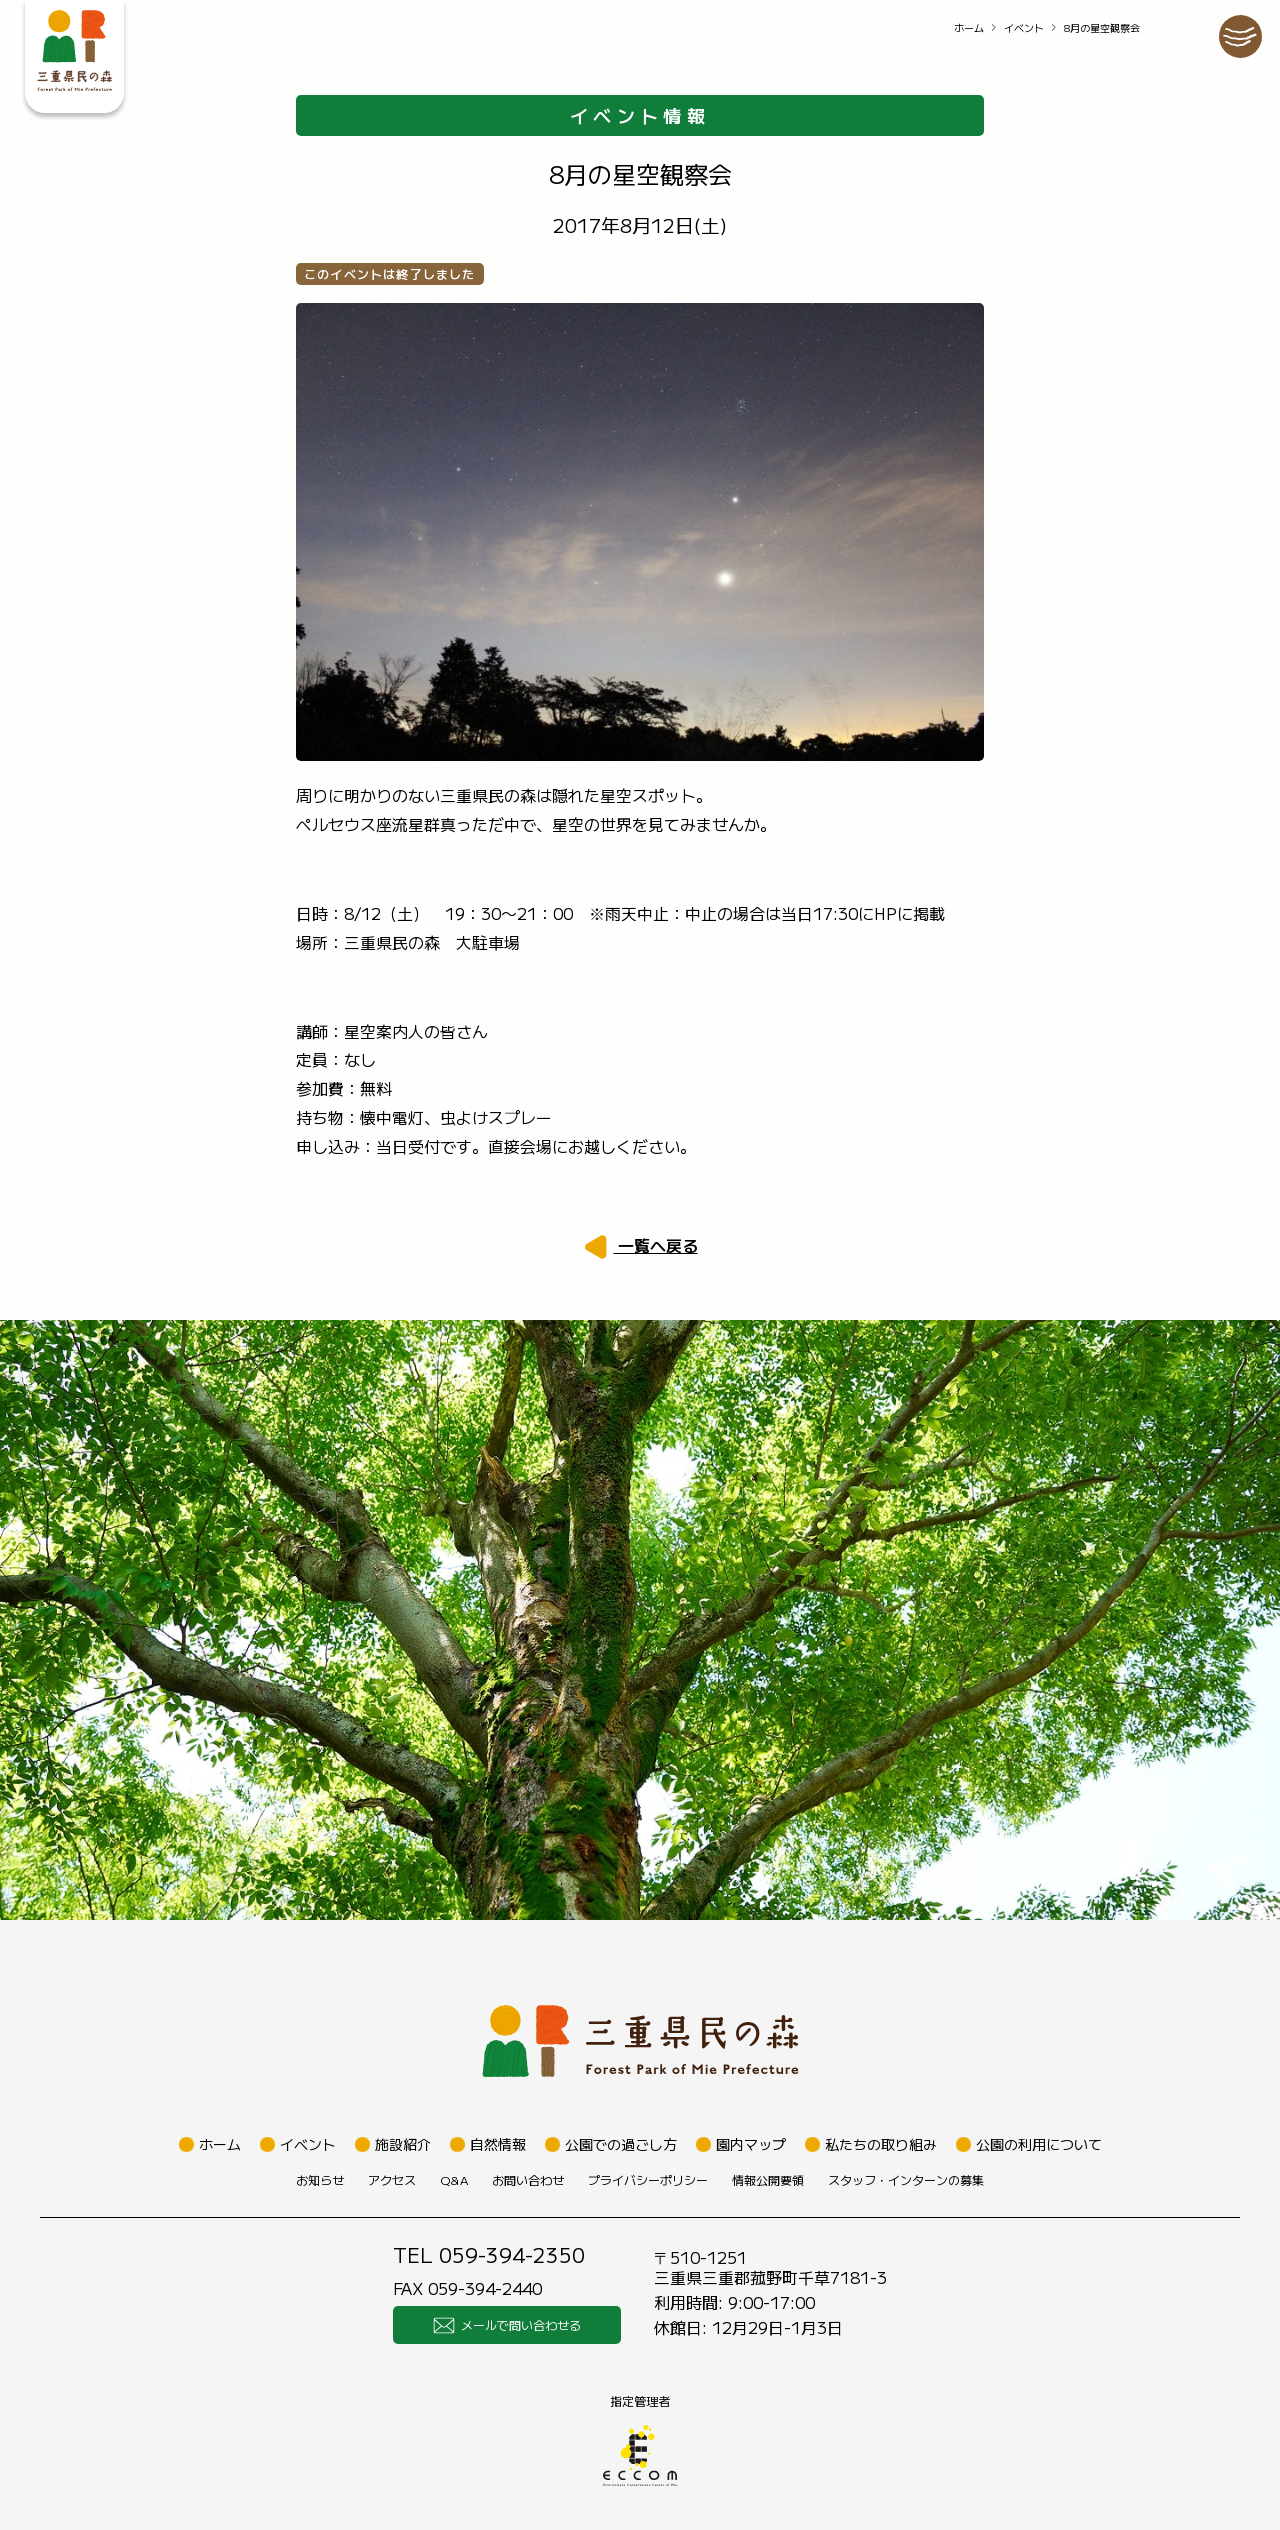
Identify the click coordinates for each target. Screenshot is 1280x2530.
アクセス (392, 2179)
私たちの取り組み (881, 2144)
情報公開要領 (768, 2179)
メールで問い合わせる (507, 2325)
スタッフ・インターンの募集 (906, 2179)
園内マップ (751, 2144)
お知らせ (320, 2179)
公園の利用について (1039, 2144)
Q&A (454, 2179)
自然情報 (498, 2144)
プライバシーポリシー (648, 2179)
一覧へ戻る (656, 1245)
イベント (1024, 27)
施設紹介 (403, 2144)
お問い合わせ (528, 2179)
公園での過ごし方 (621, 2144)
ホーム (969, 27)
